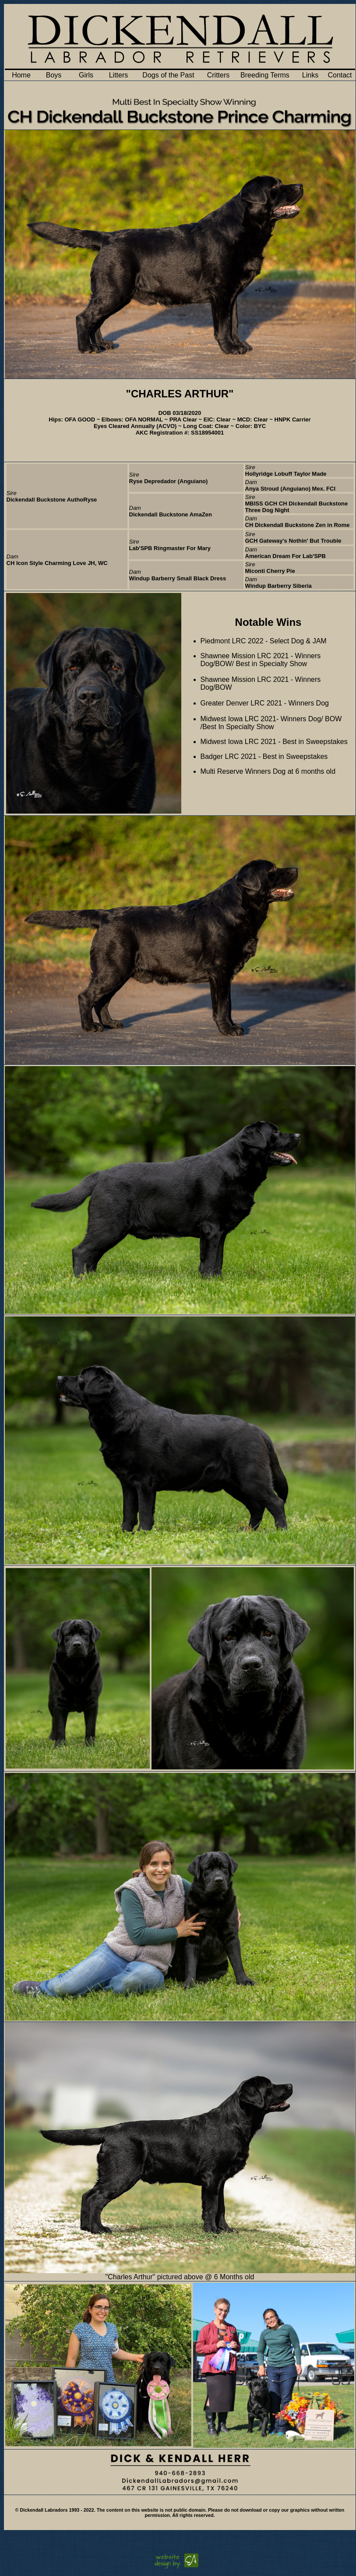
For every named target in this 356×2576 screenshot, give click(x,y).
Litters (118, 75)
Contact (340, 75)
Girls (86, 75)
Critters (218, 75)
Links (310, 75)
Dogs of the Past (168, 75)
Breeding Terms (264, 75)
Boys (54, 75)
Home (21, 75)
